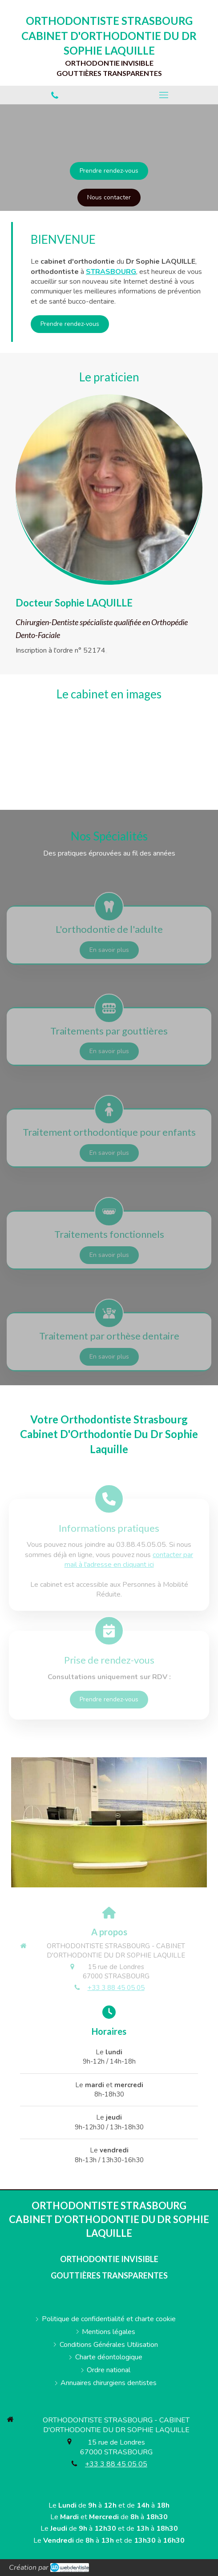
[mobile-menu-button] (163, 95)
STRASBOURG (111, 272)
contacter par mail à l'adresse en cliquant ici (129, 1559)
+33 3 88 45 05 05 (116, 1987)
